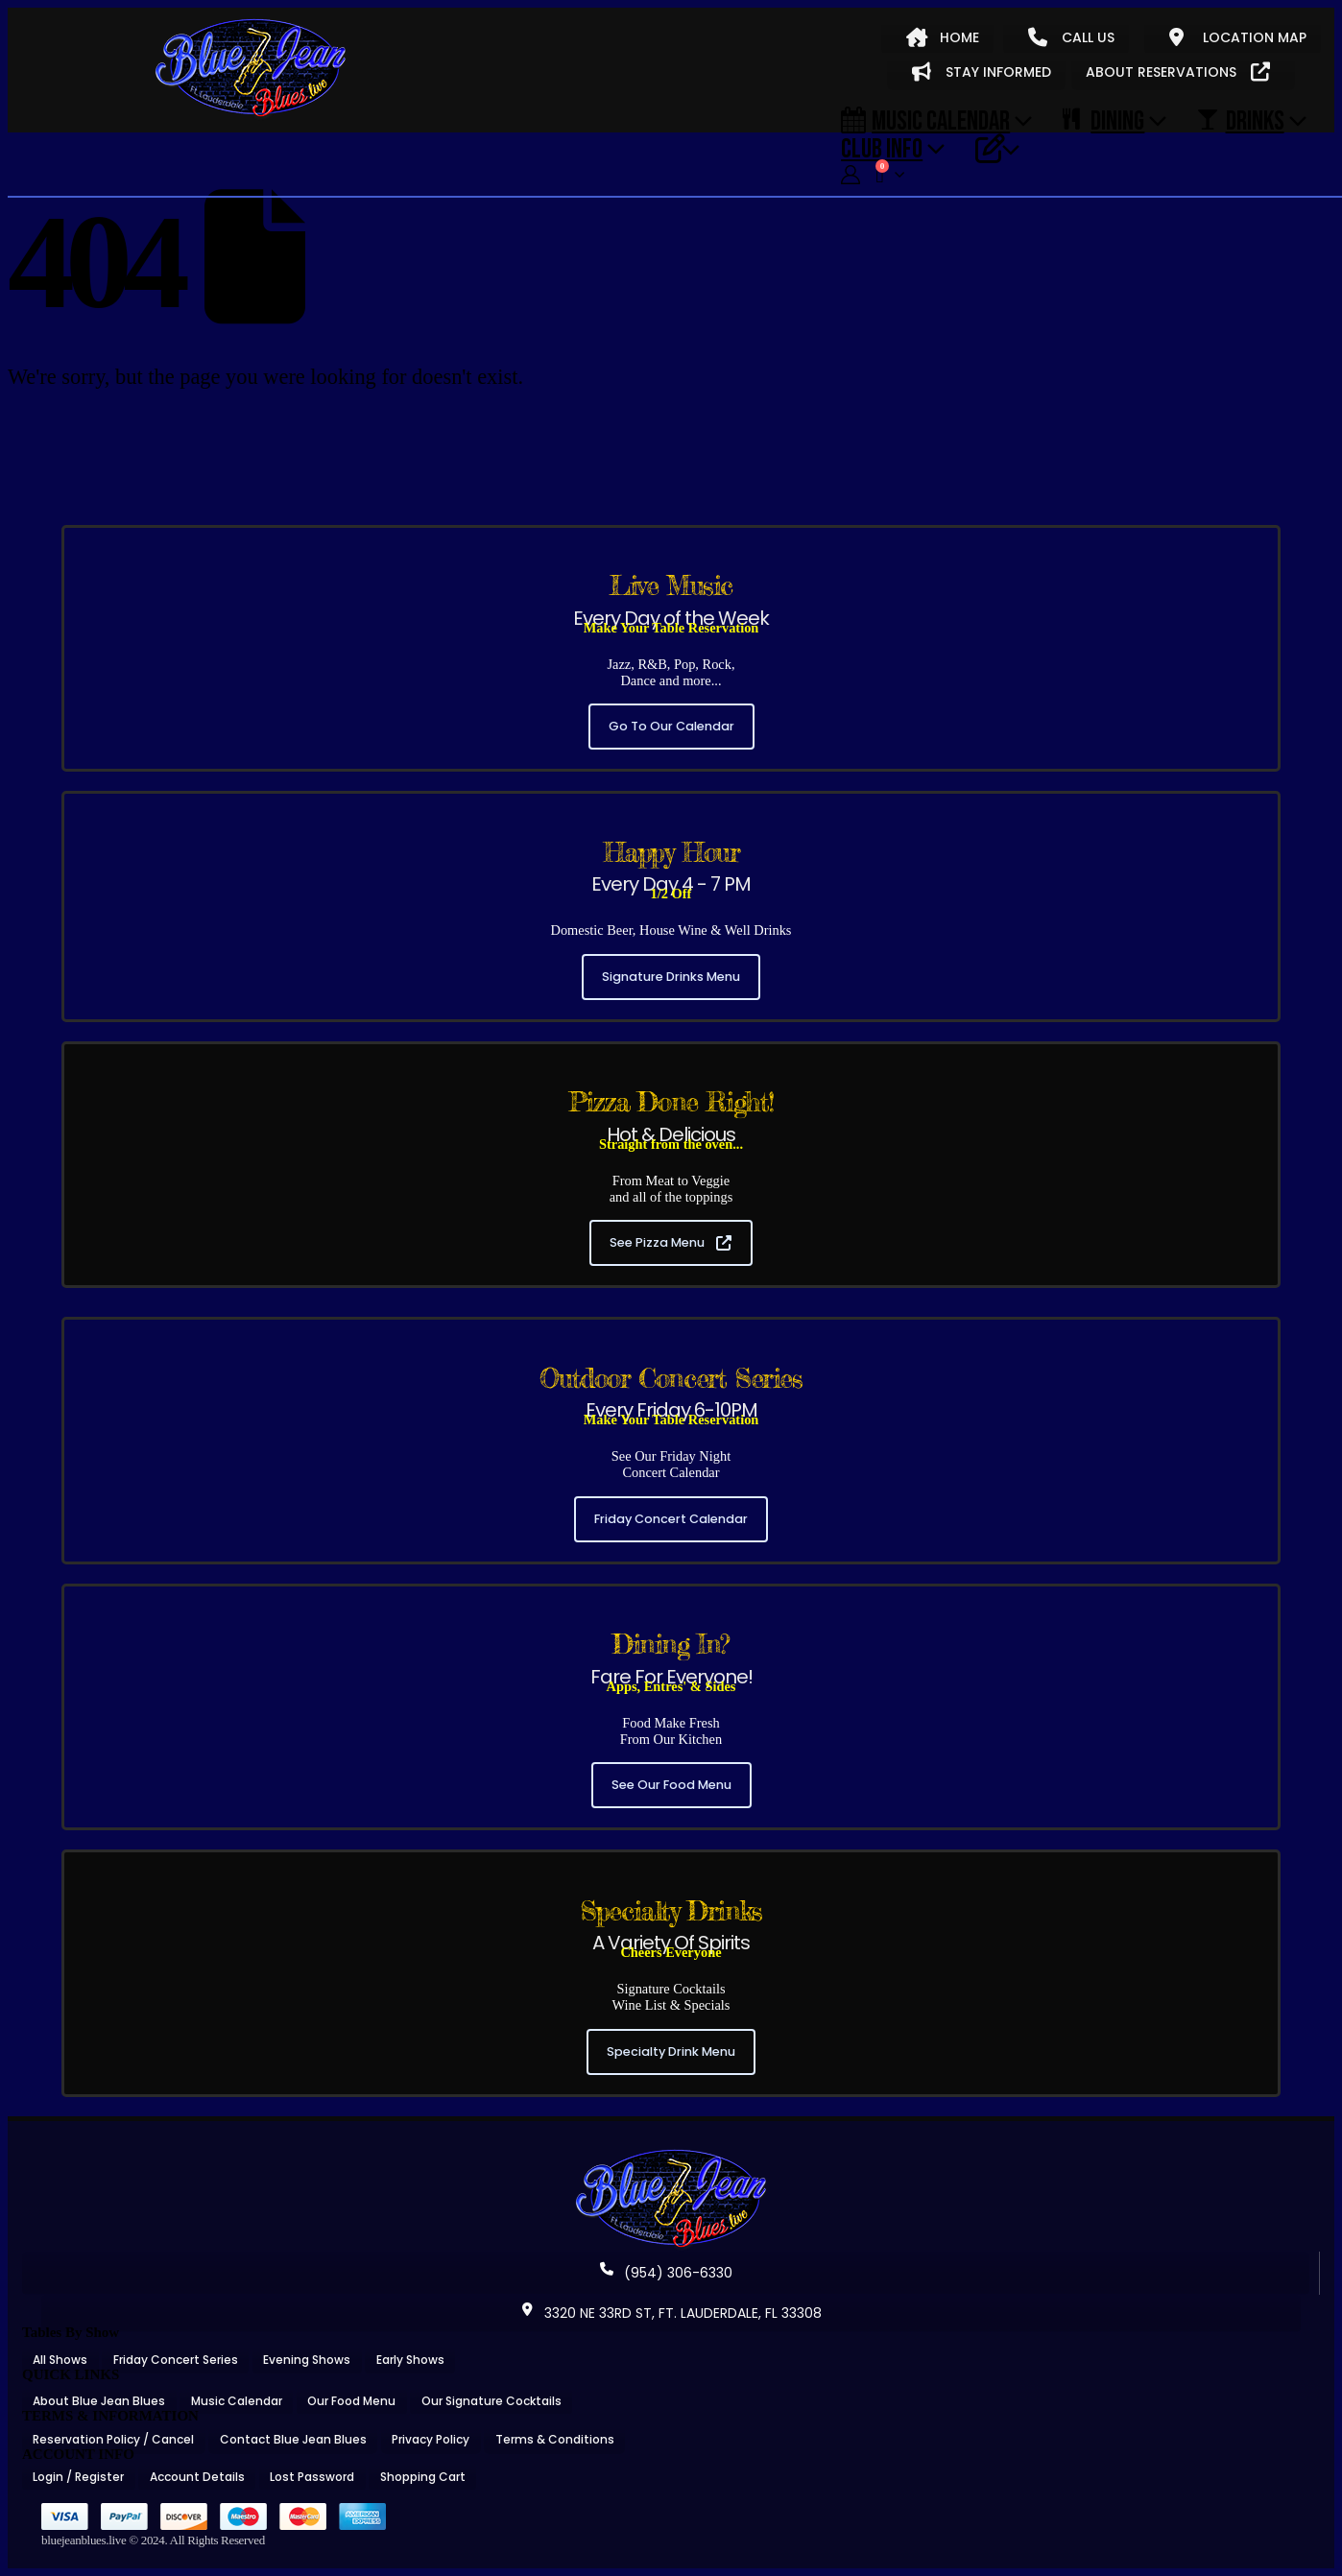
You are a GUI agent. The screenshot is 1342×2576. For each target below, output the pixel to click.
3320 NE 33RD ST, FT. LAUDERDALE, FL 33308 (671, 2313)
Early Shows (410, 2359)
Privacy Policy (430, 2439)
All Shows (60, 2359)
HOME (942, 37)
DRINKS (1240, 120)
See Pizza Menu (670, 1242)
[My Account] (850, 175)
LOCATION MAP (1237, 37)
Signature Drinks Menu (671, 976)
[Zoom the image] (671, 2155)
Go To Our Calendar (671, 726)
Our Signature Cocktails (491, 2401)
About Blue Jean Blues (99, 2401)
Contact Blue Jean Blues (293, 2439)
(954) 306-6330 (666, 2272)
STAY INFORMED (981, 72)
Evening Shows (306, 2359)
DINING (1103, 120)
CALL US (1071, 37)
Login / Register (78, 2477)
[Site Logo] (251, 69)
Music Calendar (925, 120)
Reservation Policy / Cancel (113, 2439)
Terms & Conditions (554, 2439)
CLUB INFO (882, 147)
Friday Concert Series (175, 2359)
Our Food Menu (351, 2401)
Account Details (197, 2477)
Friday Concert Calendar (671, 1519)
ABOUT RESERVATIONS (1178, 72)
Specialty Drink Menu (671, 2051)
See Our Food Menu (671, 1785)
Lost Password (312, 2477)
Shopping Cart (423, 2477)
